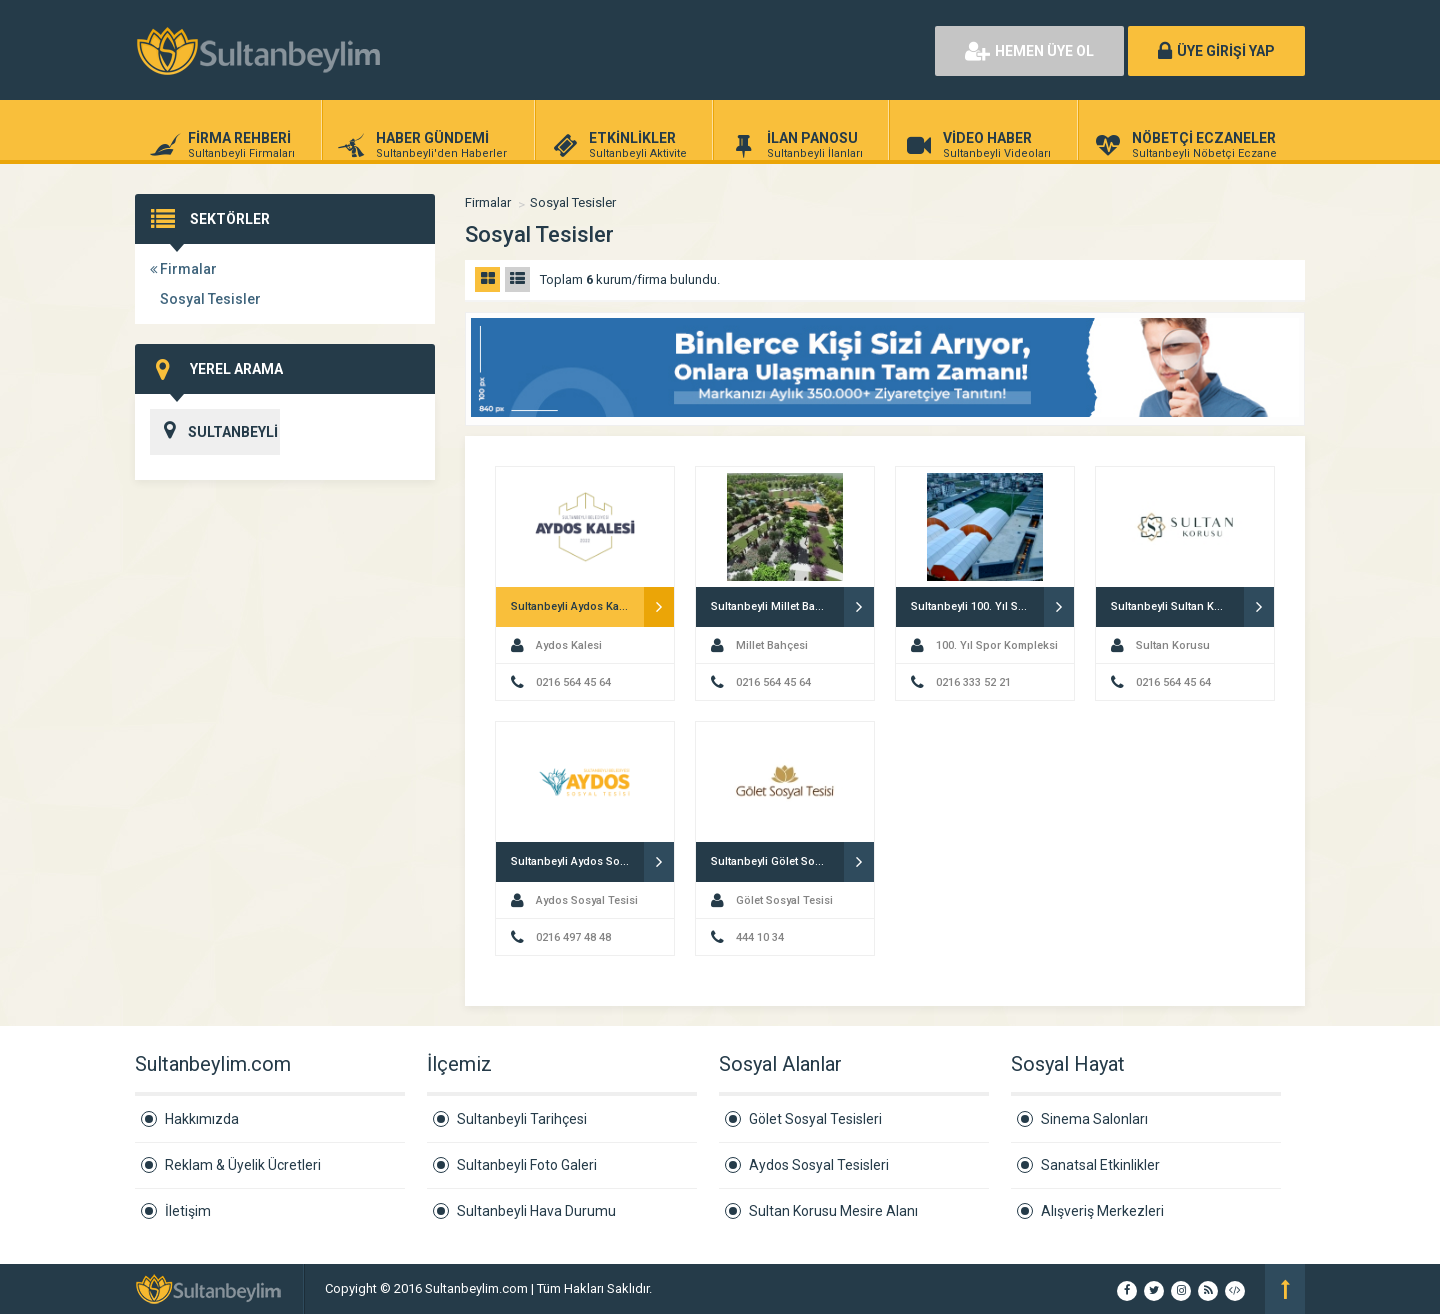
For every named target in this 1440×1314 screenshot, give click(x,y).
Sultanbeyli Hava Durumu (536, 1211)
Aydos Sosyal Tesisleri (819, 1165)
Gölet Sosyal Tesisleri (815, 1119)
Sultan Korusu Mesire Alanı (833, 1211)
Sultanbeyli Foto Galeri (527, 1165)
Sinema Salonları (1094, 1119)
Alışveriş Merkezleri (1102, 1211)
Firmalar (183, 269)
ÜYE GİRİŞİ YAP (1216, 51)
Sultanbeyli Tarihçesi (522, 1119)
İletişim (188, 1211)
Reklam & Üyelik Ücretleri (243, 1165)
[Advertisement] (690, 50)
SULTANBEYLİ (214, 432)
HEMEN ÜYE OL (1029, 51)
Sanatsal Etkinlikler (1100, 1165)
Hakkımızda (202, 1119)
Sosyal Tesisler (210, 299)
